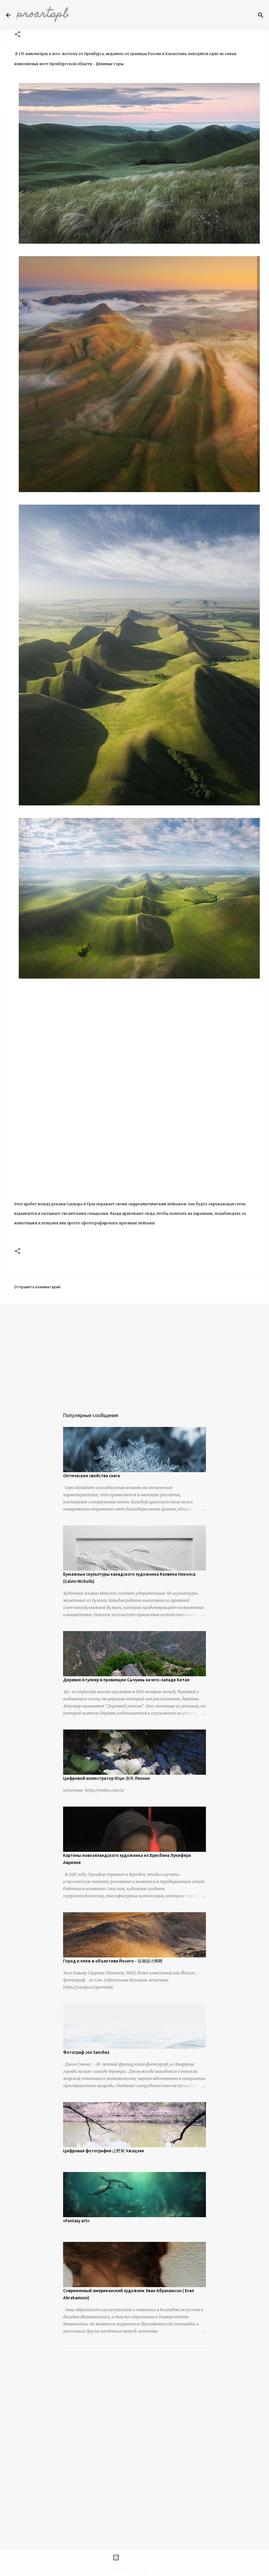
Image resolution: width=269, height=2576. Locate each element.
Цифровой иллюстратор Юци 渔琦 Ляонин (106, 1778)
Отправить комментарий (37, 1287)
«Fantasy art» (76, 2220)
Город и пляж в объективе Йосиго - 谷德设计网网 (112, 1961)
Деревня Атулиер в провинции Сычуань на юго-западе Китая (126, 1679)
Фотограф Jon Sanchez (86, 2052)
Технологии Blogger (134, 2557)
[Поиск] (260, 15)
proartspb (43, 15)
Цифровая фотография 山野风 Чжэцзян (103, 2150)
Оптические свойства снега (91, 1475)
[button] (17, 35)
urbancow (155, 2568)
